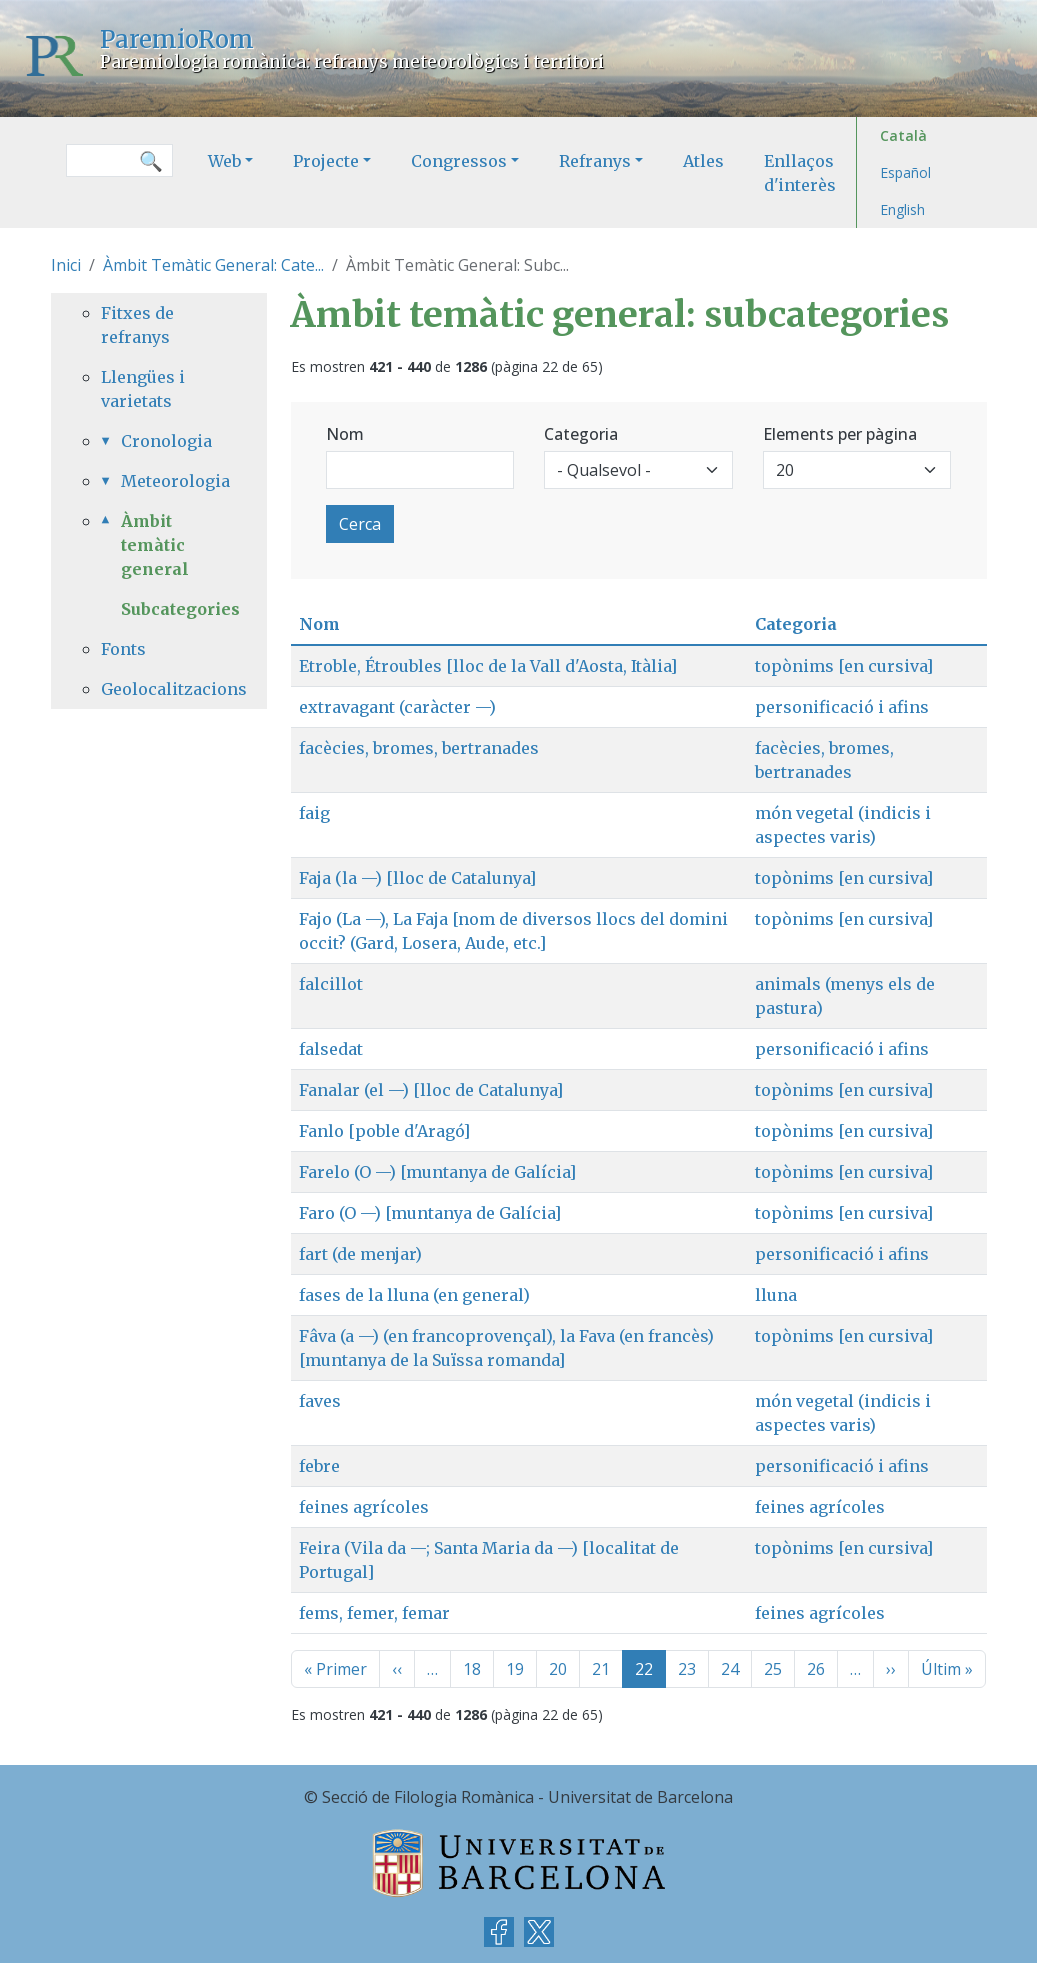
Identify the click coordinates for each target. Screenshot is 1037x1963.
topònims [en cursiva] (844, 666)
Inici (66, 265)
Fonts (123, 649)
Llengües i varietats (143, 389)
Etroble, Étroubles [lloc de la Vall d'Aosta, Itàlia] (488, 666)
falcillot (331, 984)
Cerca (360, 524)
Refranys (595, 161)
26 (816, 1669)
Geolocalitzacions (159, 689)
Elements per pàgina (840, 434)
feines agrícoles (364, 1507)
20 (558, 1669)
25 (773, 1669)
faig (314, 813)
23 (687, 1669)
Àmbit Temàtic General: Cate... (213, 265)
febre (319, 1466)
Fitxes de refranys (137, 325)
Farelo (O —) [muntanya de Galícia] (437, 1172)
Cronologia (166, 441)
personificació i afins (842, 707)
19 (515, 1669)
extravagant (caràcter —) (397, 707)
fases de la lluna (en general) (414, 1295)
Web (224, 161)
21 (601, 1669)
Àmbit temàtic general (155, 545)
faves (320, 1401)
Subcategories (180, 609)
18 (472, 1669)
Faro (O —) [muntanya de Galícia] (430, 1213)
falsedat (331, 1049)
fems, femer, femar (374, 1613)
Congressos (459, 161)
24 (730, 1669)
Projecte (326, 161)
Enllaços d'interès (800, 173)
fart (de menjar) (360, 1254)
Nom (345, 434)
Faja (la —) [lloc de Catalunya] (417, 878)
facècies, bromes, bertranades (419, 748)
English (902, 209)
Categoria (581, 434)
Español (905, 172)
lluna (776, 1295)
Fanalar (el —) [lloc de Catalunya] (431, 1090)
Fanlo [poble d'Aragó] (384, 1131)
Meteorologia (169, 481)
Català (903, 135)
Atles (703, 161)
